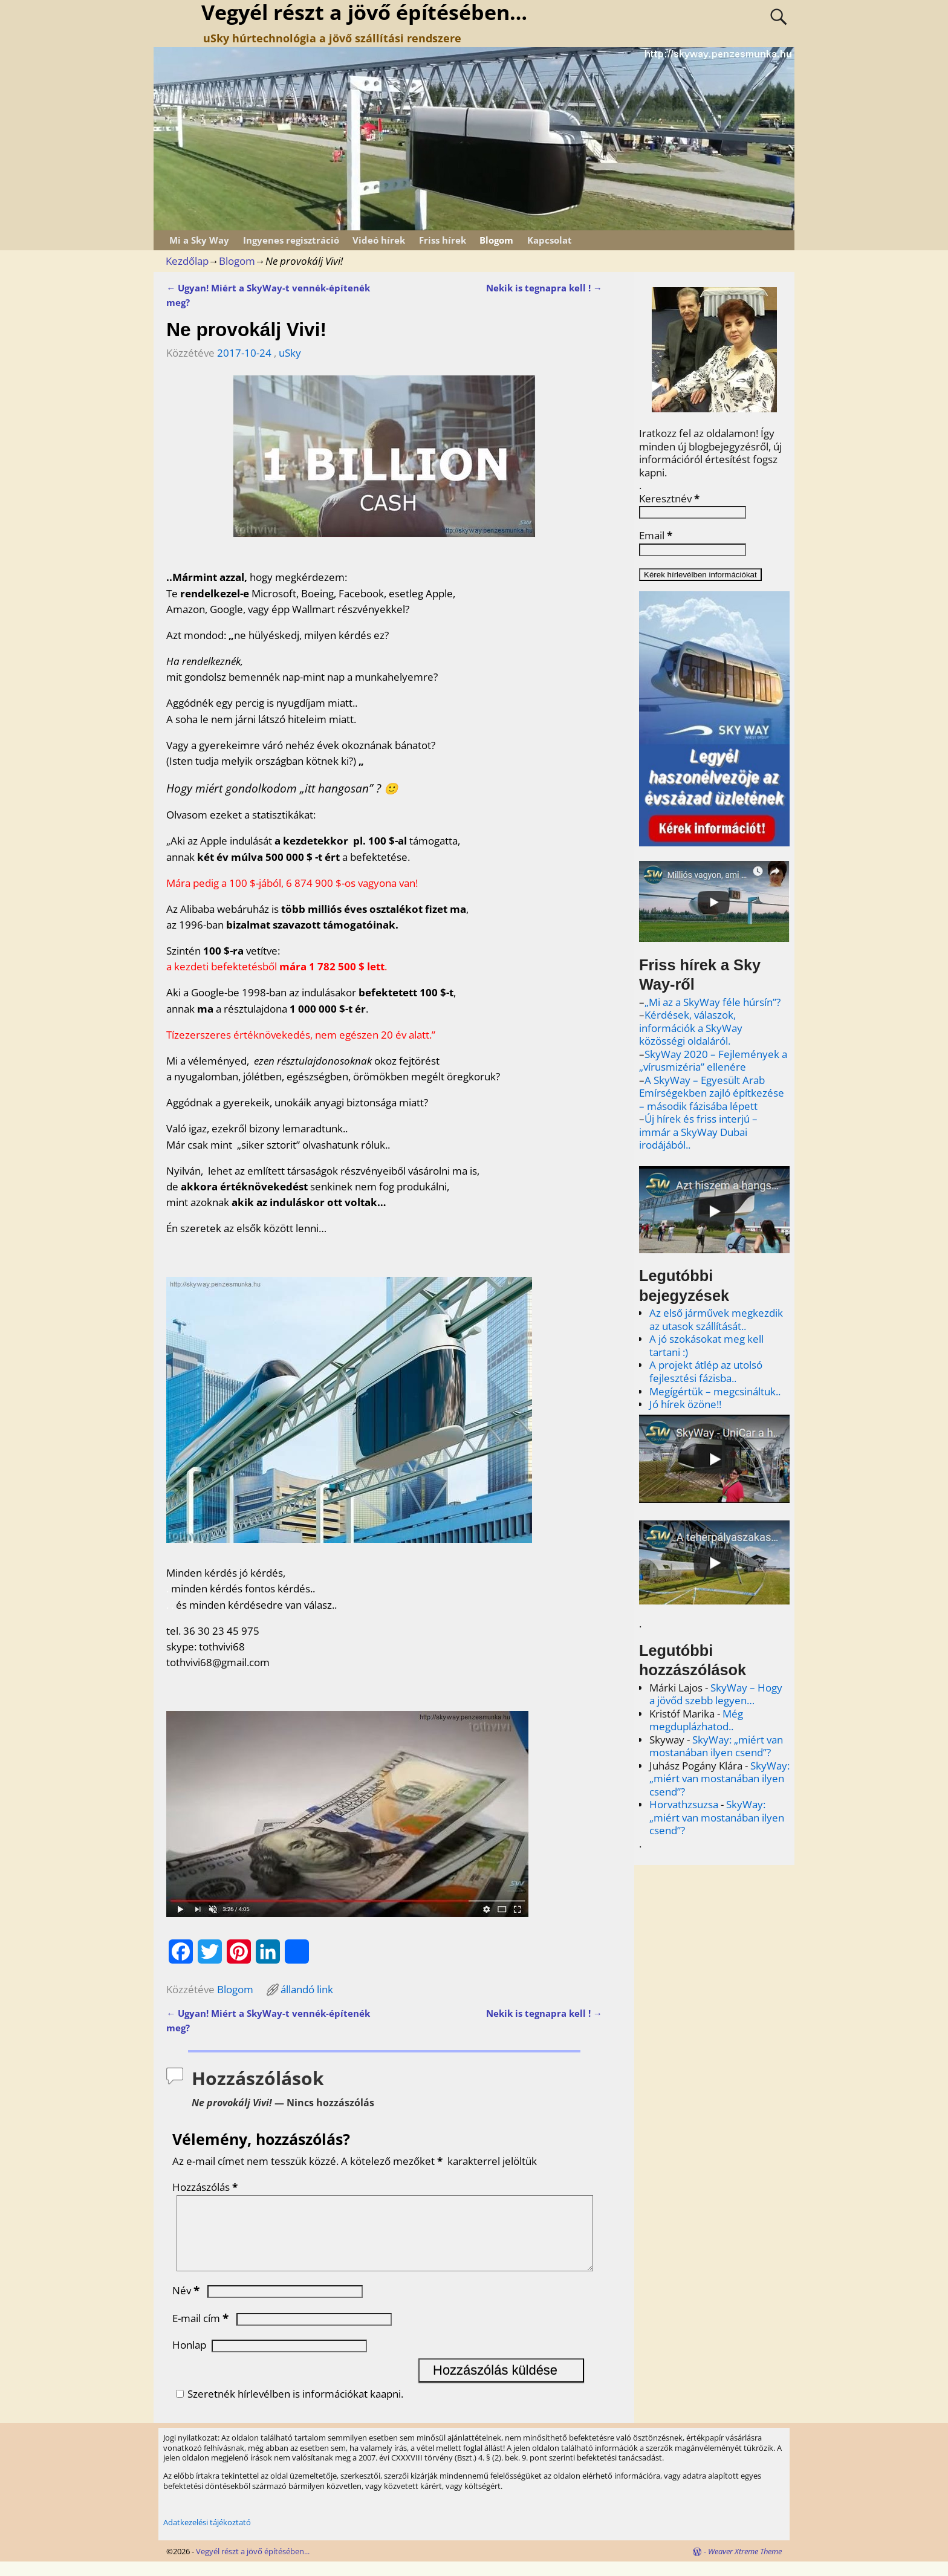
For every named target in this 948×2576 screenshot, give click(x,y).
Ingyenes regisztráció (291, 240)
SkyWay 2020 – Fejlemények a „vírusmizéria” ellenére (713, 1060)
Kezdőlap (187, 261)
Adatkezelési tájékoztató (207, 2536)
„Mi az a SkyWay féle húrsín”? (712, 1002)
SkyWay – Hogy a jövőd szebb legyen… (715, 1694)
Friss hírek (442, 240)
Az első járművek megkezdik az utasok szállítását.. (716, 1319)
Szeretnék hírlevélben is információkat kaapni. (287, 2408)
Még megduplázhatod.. (696, 1720)
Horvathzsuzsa (683, 1804)
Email (655, 535)
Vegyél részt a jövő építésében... (253, 2565)
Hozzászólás (206, 2187)
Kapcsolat (549, 240)
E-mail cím (201, 2333)
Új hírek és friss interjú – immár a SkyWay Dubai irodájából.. (698, 1132)
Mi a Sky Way (199, 240)
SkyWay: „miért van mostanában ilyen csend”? (716, 1746)
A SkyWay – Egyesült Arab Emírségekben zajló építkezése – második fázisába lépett (711, 1093)
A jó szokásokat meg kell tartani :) (706, 1345)
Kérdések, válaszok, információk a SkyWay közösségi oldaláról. (690, 1028)
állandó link (307, 1989)
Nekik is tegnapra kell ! (544, 288)
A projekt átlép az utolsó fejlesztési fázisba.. (705, 1371)
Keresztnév (669, 498)
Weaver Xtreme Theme (745, 2565)
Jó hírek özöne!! (685, 1404)
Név (187, 2305)
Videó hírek (378, 240)
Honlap (189, 2359)
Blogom (496, 240)
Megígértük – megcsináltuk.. (715, 1391)
